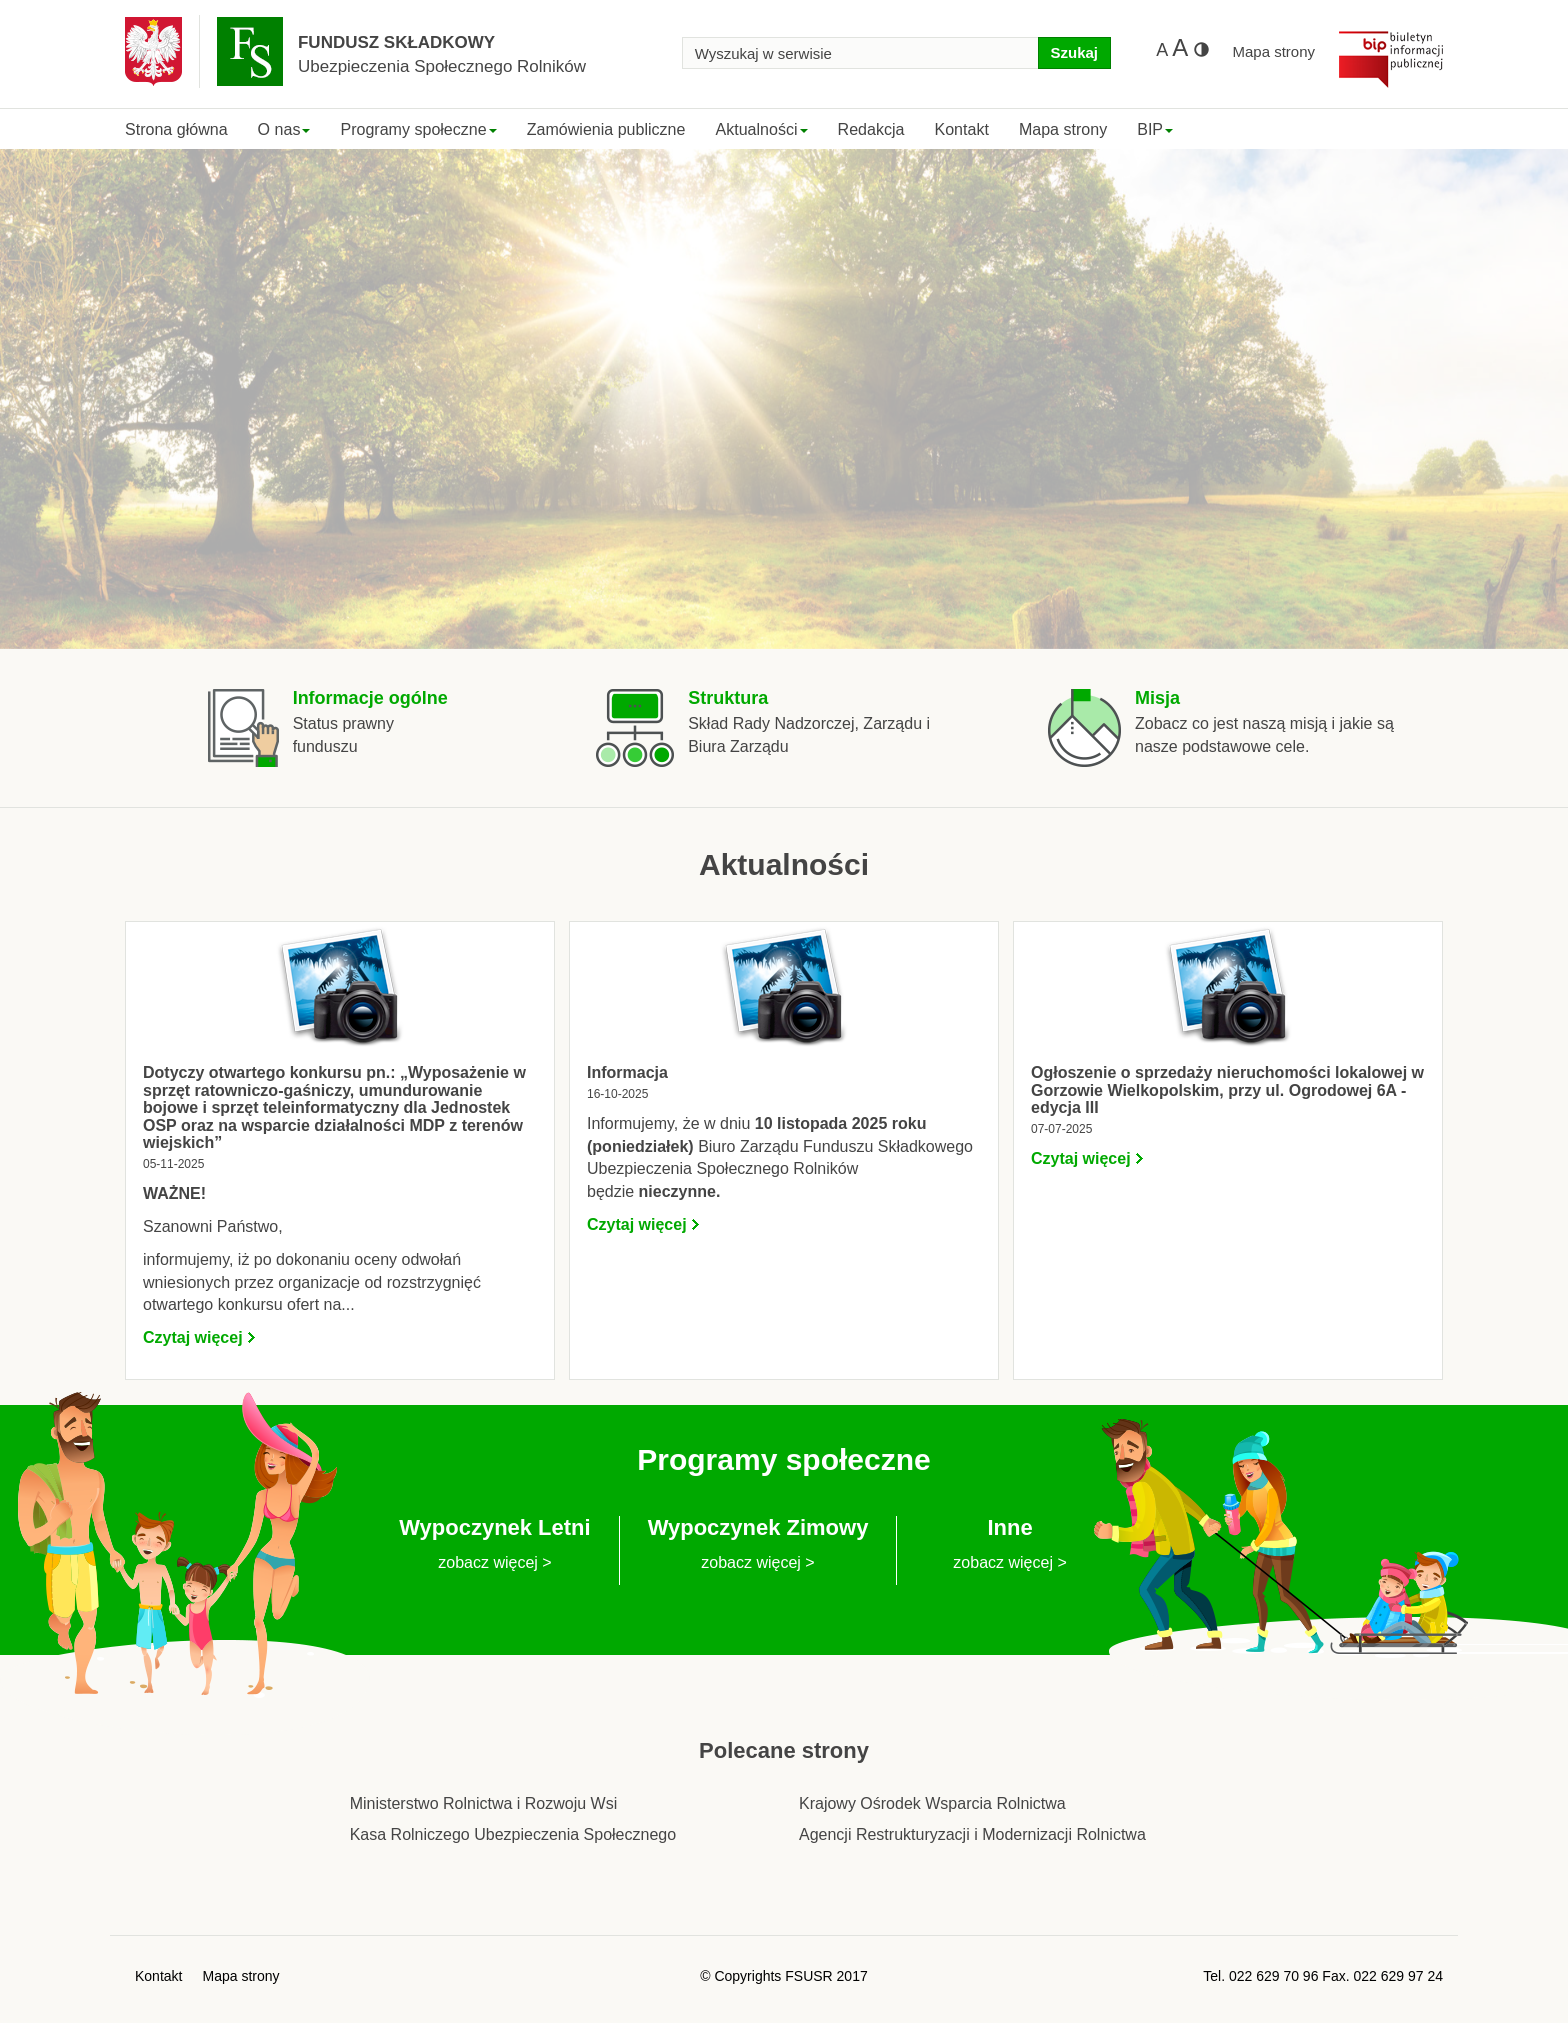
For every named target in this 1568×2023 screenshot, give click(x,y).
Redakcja (871, 129)
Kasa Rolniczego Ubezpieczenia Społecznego (513, 1834)
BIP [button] (1155, 129)
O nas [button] (284, 129)
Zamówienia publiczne (606, 129)
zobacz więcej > (494, 1562)
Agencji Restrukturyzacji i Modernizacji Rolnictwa (972, 1834)
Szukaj (1074, 52)
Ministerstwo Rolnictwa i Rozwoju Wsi (484, 1803)
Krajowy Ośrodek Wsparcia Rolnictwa (932, 1803)
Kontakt (961, 129)
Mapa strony (1274, 51)
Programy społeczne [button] (418, 129)
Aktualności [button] (761, 129)
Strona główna (176, 129)
